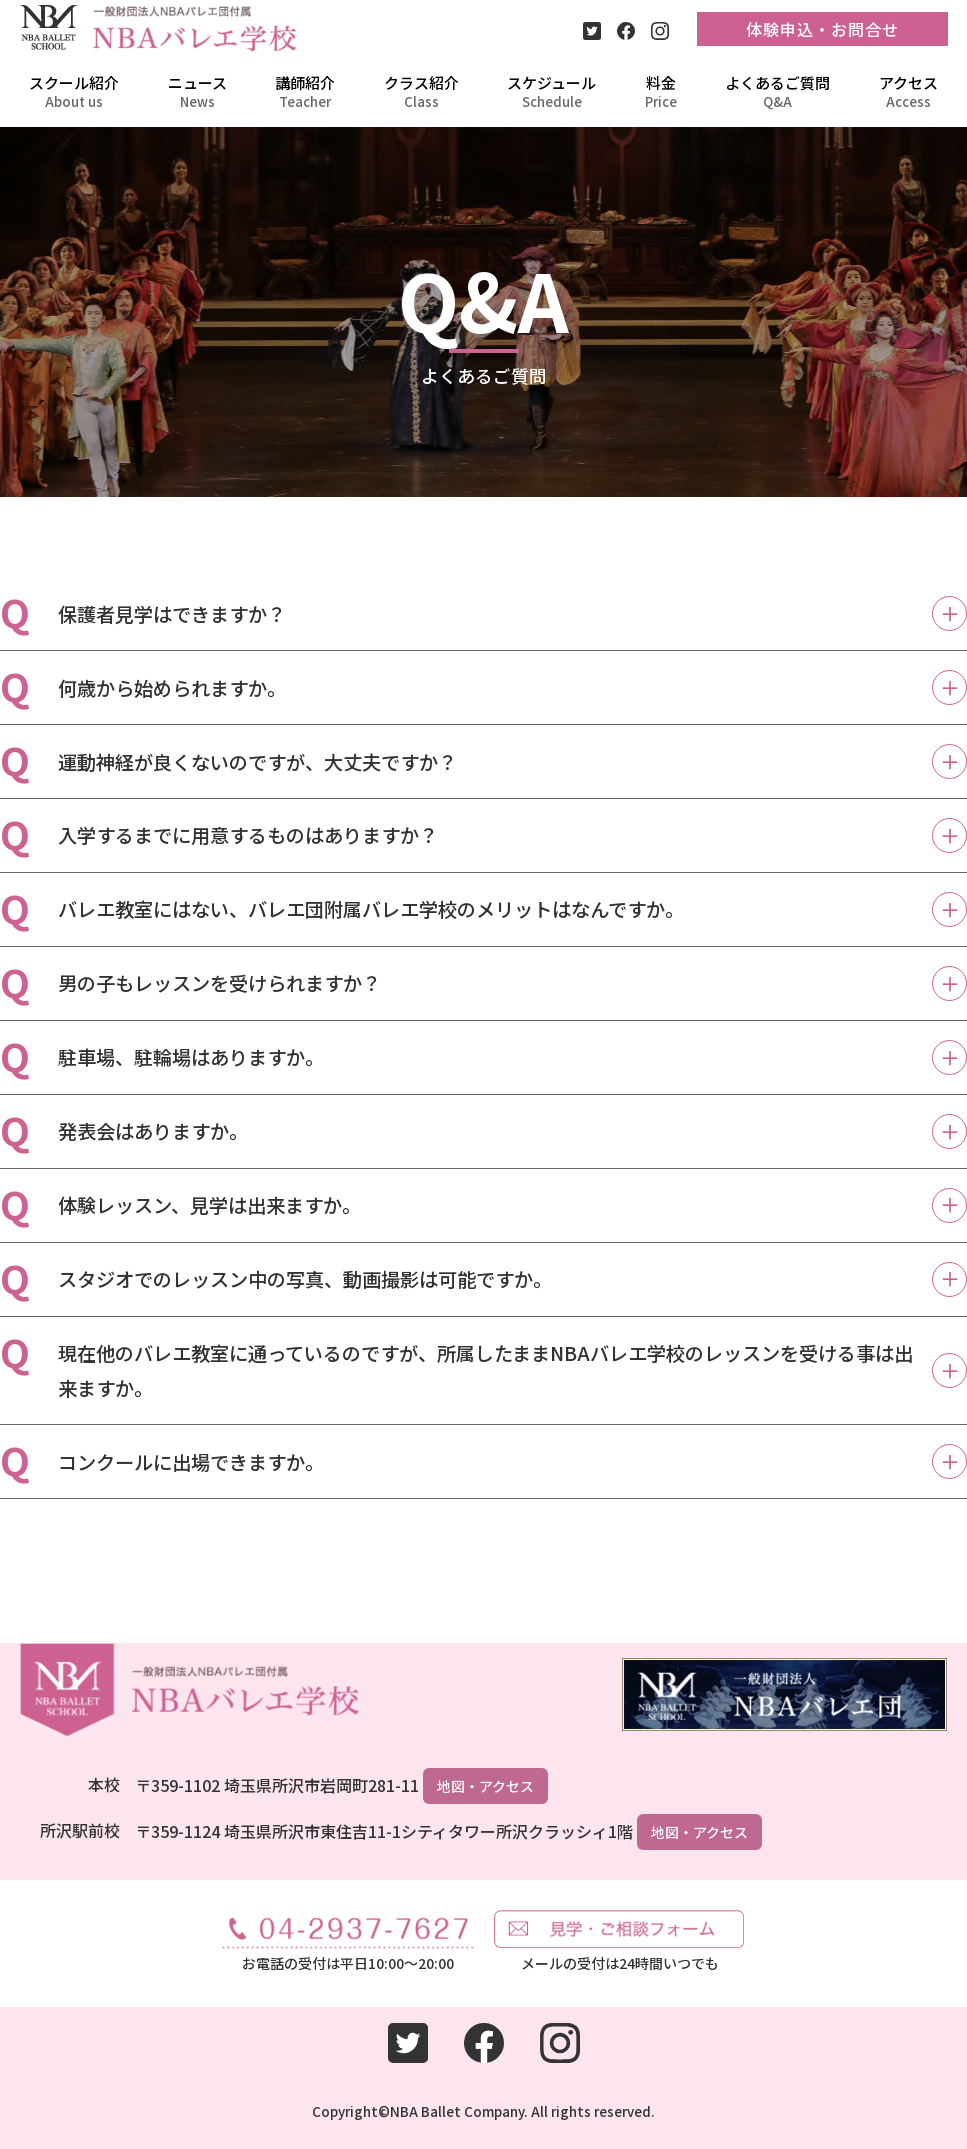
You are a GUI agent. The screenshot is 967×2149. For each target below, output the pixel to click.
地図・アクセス (485, 1786)
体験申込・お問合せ (822, 29)
